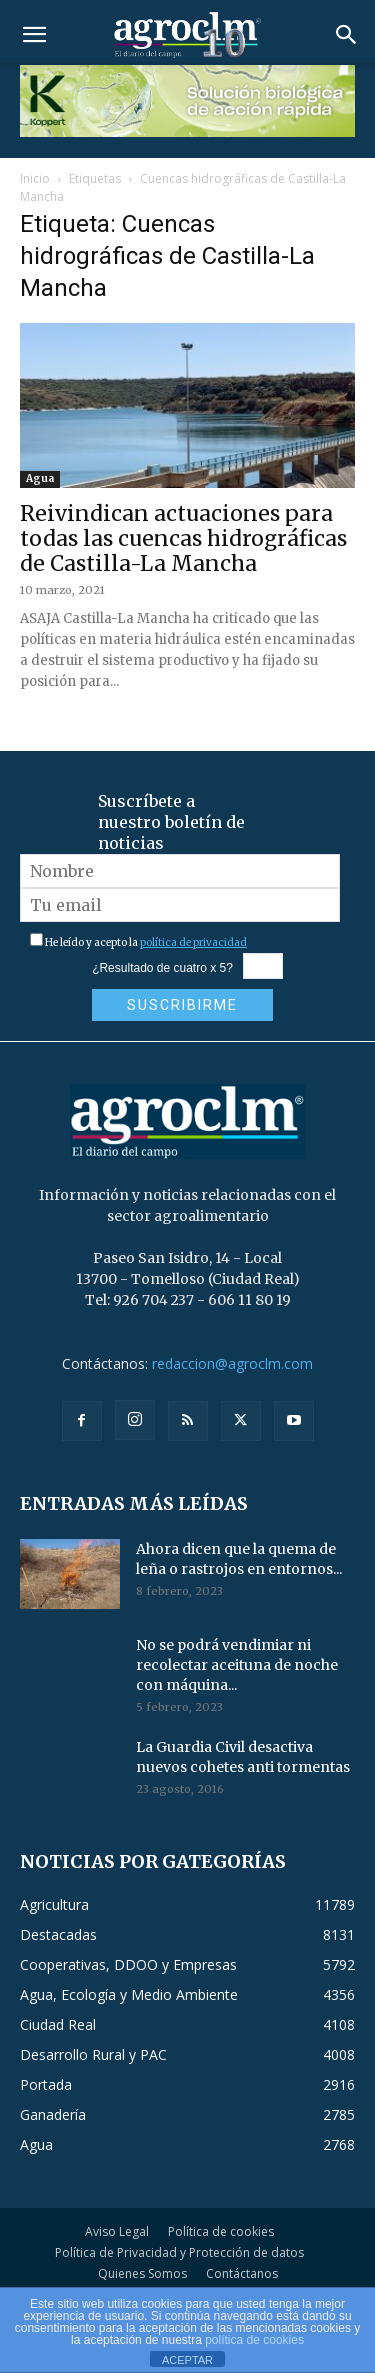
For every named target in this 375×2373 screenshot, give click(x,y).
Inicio (35, 178)
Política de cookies (221, 2231)
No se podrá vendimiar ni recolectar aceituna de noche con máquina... (237, 1665)
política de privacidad (193, 942)
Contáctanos (242, 2273)
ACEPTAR (187, 2360)
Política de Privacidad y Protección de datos (179, 2252)
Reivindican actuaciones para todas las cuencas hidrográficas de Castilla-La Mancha (183, 538)
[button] (34, 35)
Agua (40, 478)
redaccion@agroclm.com (232, 1363)
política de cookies (254, 2340)
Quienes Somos (142, 2273)
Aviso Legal (117, 2231)
